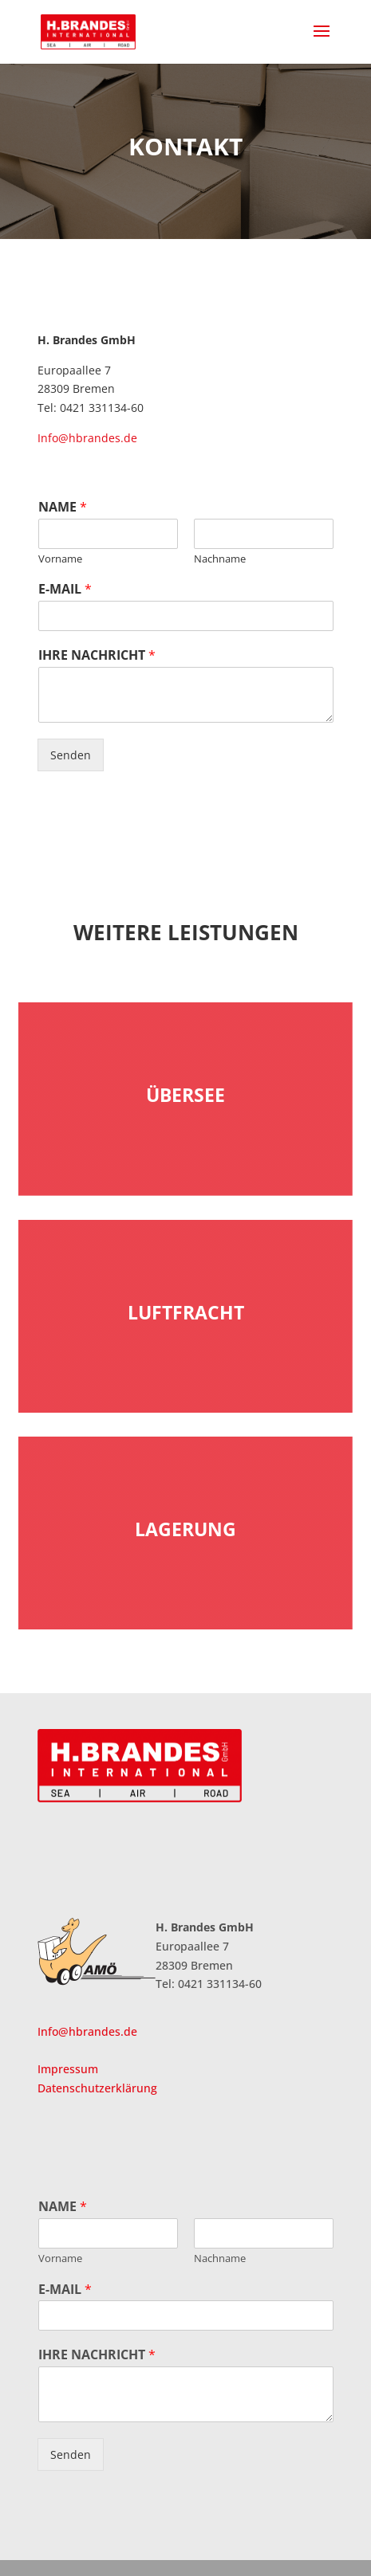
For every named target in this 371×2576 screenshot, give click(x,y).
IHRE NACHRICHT (97, 655)
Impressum (67, 2068)
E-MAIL (65, 589)
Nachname (220, 559)
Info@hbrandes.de (87, 437)
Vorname (60, 559)
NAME (62, 507)
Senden (70, 755)
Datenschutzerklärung (97, 2088)
